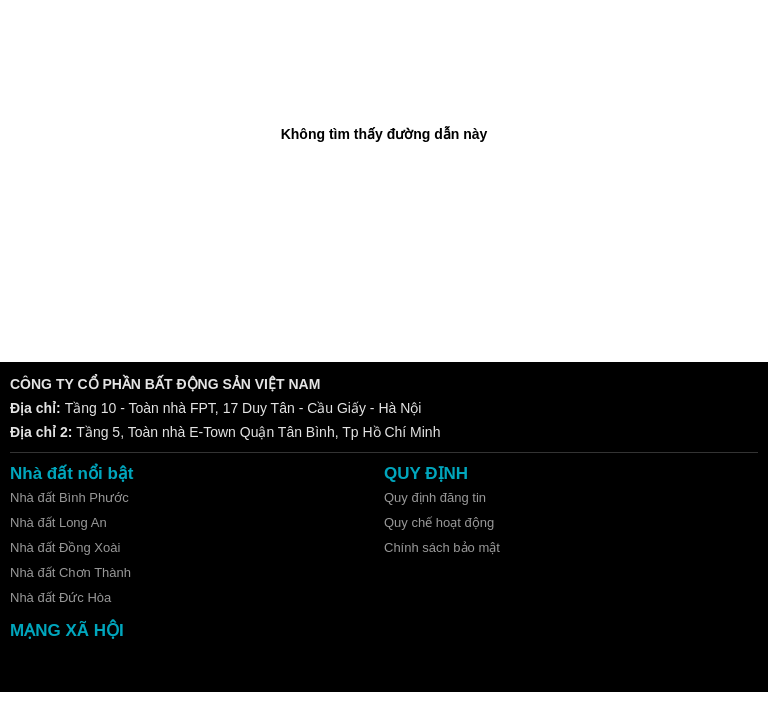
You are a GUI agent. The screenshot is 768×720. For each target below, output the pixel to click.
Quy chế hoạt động (439, 522)
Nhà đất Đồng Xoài (65, 547)
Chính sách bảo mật (442, 547)
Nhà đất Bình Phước (69, 497)
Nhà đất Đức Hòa (60, 597)
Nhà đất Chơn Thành (70, 572)
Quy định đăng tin (435, 497)
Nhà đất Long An (58, 522)
